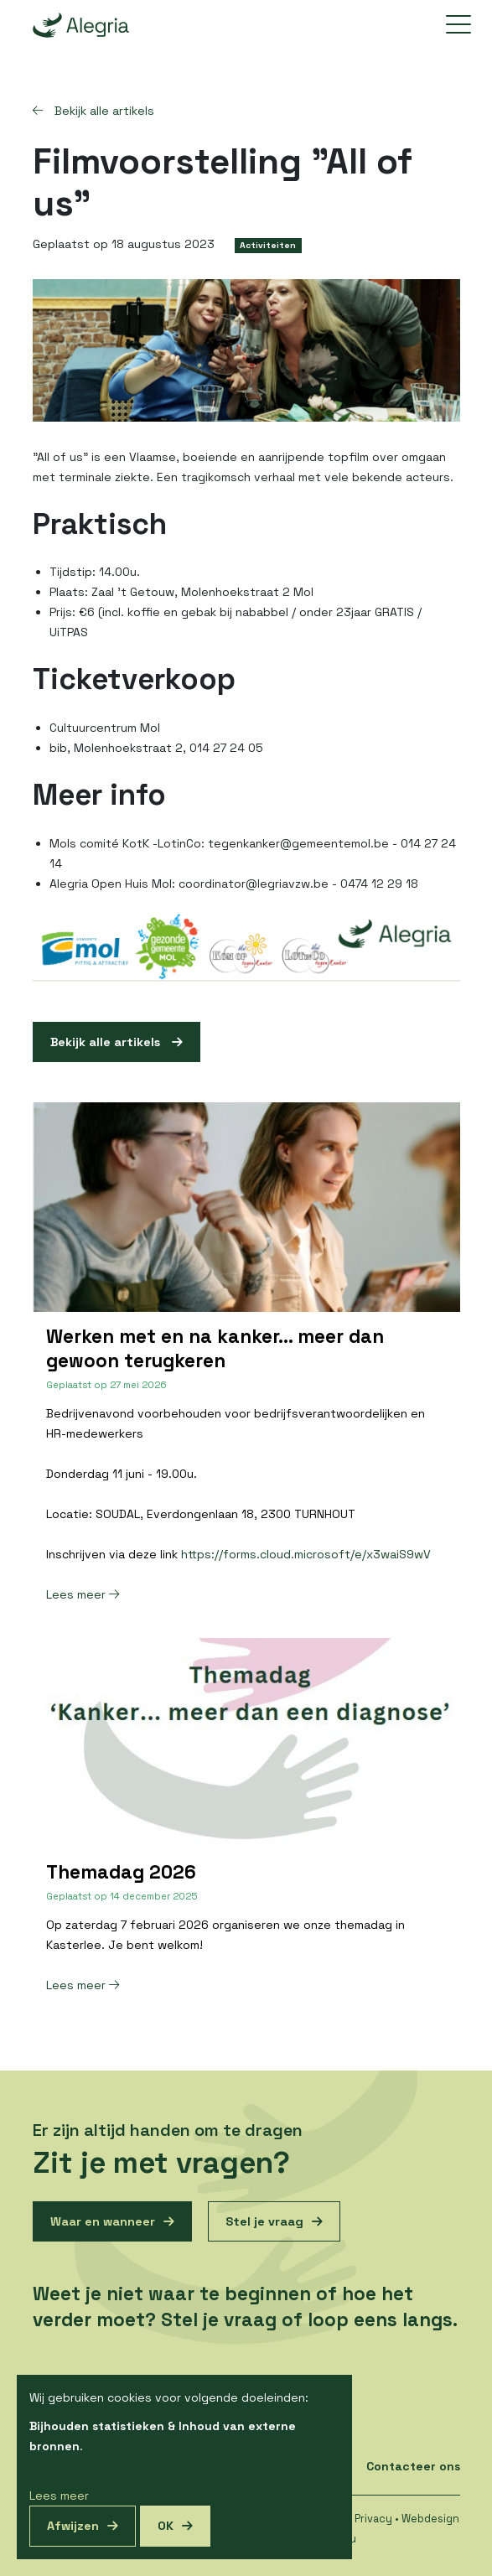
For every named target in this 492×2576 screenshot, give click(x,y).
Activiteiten (268, 245)
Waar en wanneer (102, 2221)
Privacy (373, 2518)
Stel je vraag (264, 2221)
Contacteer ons (413, 2466)
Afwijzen (73, 2525)
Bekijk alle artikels (93, 110)
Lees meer (82, 1594)
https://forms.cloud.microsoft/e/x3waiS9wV (306, 1554)
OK (165, 2525)
